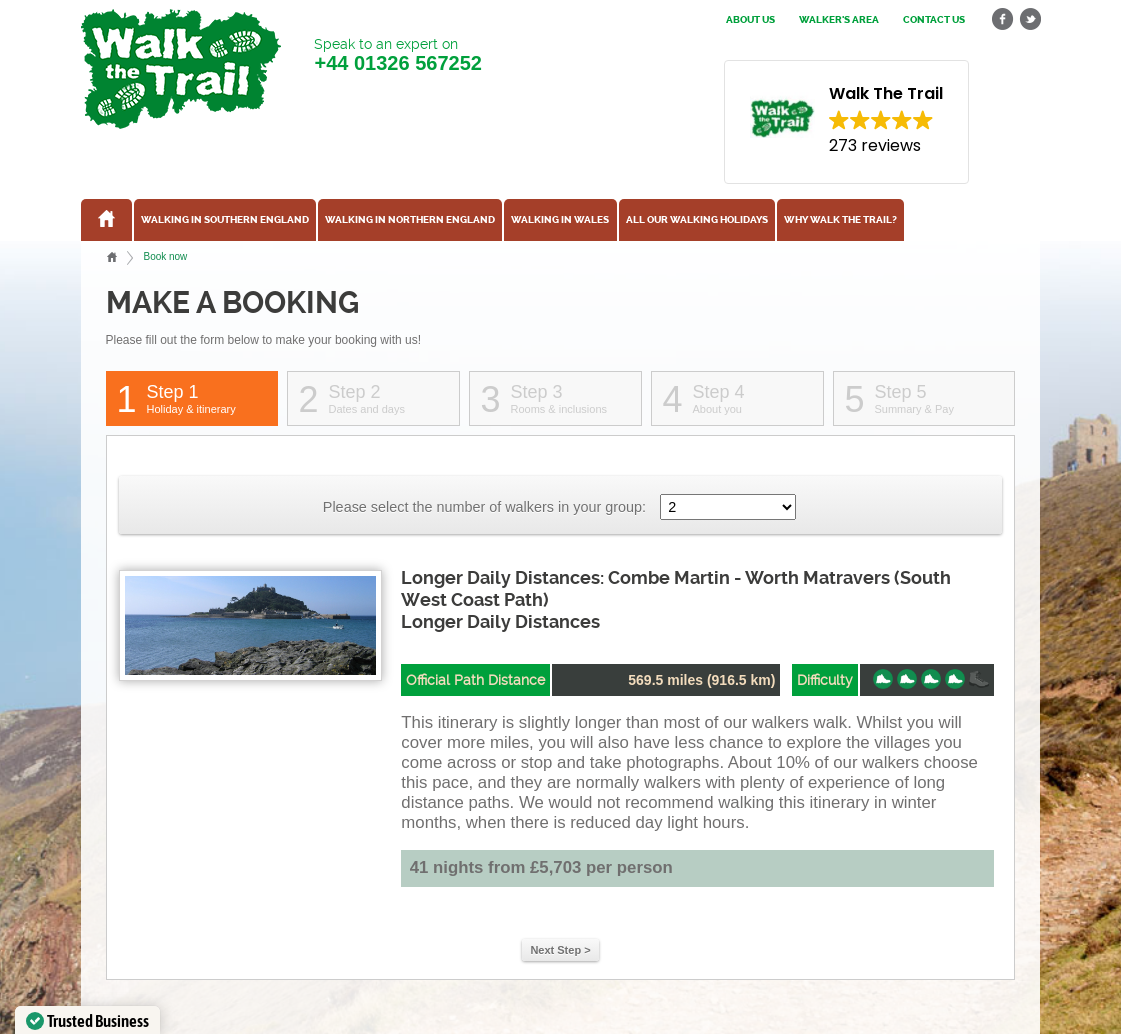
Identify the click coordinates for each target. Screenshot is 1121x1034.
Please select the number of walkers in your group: (484, 507)
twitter (1030, 19)
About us (750, 20)
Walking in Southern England (225, 220)
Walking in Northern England (410, 220)
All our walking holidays (697, 220)
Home (112, 257)
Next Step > (560, 950)
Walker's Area (839, 20)
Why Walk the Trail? (840, 220)
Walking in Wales (560, 220)
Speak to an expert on (397, 55)
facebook (1003, 19)
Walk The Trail (181, 69)
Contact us (934, 20)
